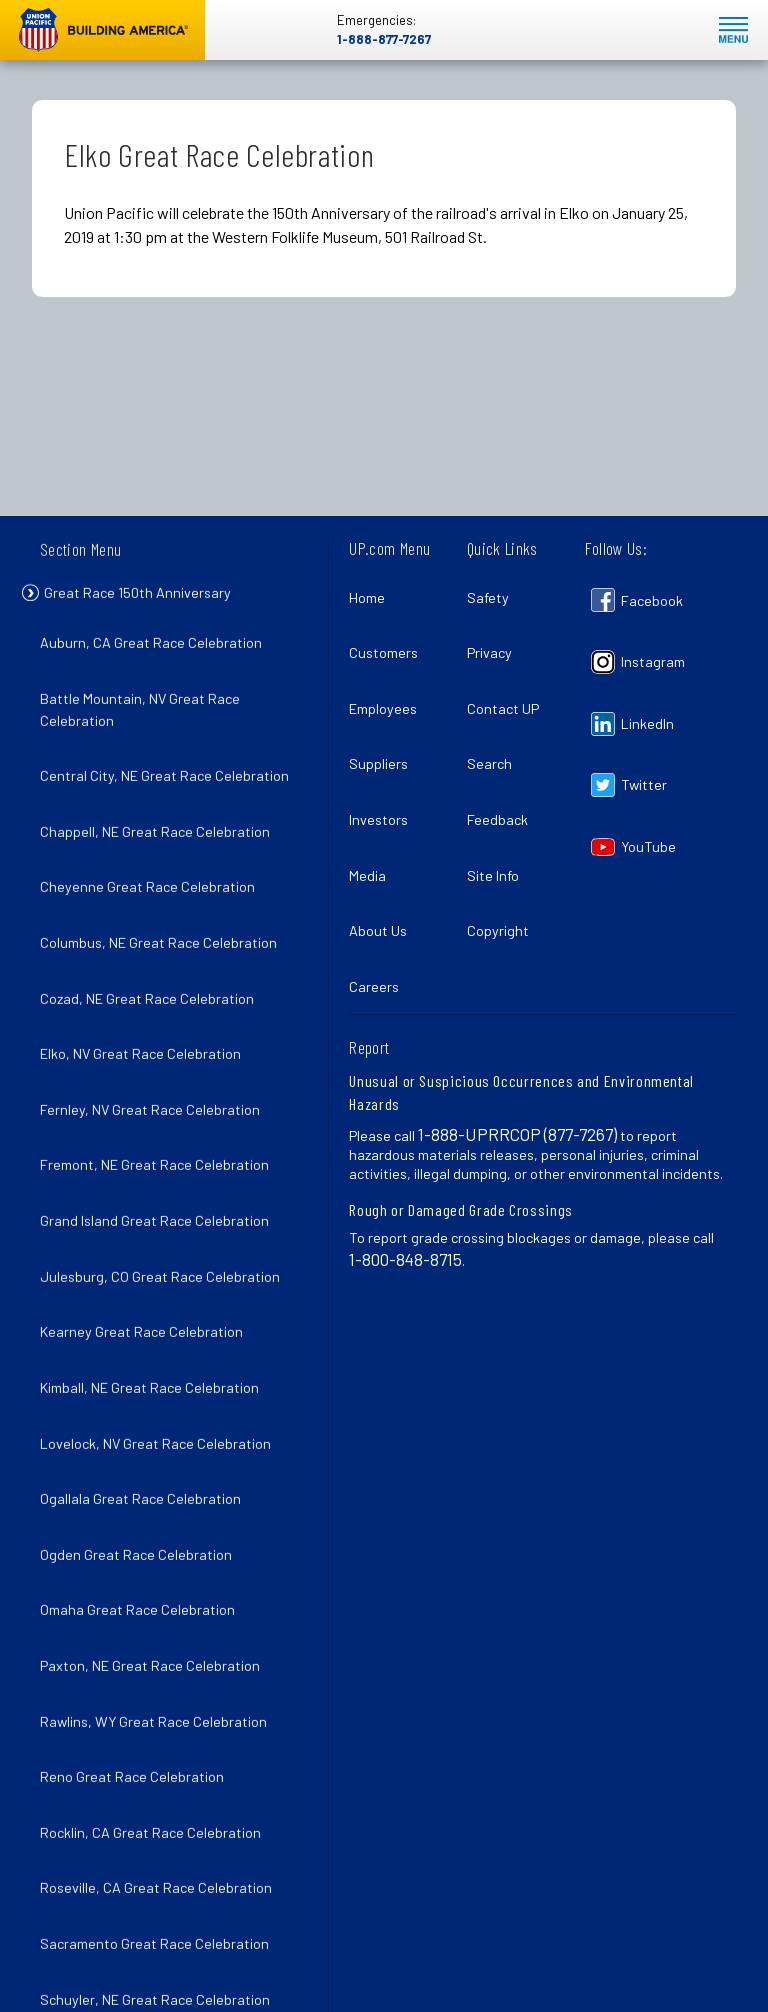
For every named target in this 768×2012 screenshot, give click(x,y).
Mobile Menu (733, 30)
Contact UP (509, 678)
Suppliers (384, 721)
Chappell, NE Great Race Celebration (161, 797)
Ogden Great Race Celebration (142, 1364)
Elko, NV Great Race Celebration (146, 971)
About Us (384, 852)
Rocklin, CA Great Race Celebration (156, 1582)
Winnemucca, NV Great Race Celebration (174, 1844)
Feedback (503, 765)
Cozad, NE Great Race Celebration (153, 928)
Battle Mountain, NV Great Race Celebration (146, 699)
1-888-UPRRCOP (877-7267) (517, 1038)
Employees (389, 678)
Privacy (495, 634)
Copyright (504, 852)
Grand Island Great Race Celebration (160, 1102)
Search (495, 721)
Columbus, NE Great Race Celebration (164, 884)
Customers (389, 634)
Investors (384, 765)
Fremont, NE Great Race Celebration (160, 1059)
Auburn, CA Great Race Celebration (157, 645)
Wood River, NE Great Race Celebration (169, 1887)
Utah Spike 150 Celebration (131, 1800)
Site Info (499, 809)
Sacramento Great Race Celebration (160, 1669)
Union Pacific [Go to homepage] (102, 30)
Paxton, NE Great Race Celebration (156, 1451)
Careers (380, 896)
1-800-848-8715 (405, 1163)
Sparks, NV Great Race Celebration (155, 1756)
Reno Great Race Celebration (138, 1538)
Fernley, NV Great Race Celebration (156, 1015)
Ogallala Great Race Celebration (146, 1320)
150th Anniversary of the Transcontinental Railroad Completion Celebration (165, 1953)
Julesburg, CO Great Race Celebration (166, 1146)
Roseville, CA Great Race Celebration (162, 1626)
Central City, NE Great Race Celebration (170, 753)
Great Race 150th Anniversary (156, 598)
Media (373, 809)
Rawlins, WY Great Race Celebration (159, 1495)
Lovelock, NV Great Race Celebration (161, 1277)
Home (373, 591)
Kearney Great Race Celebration (147, 1189)
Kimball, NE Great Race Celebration (155, 1233)
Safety (494, 591)
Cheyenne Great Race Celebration (153, 841)
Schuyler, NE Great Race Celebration (161, 1713)
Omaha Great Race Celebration (143, 1407)
